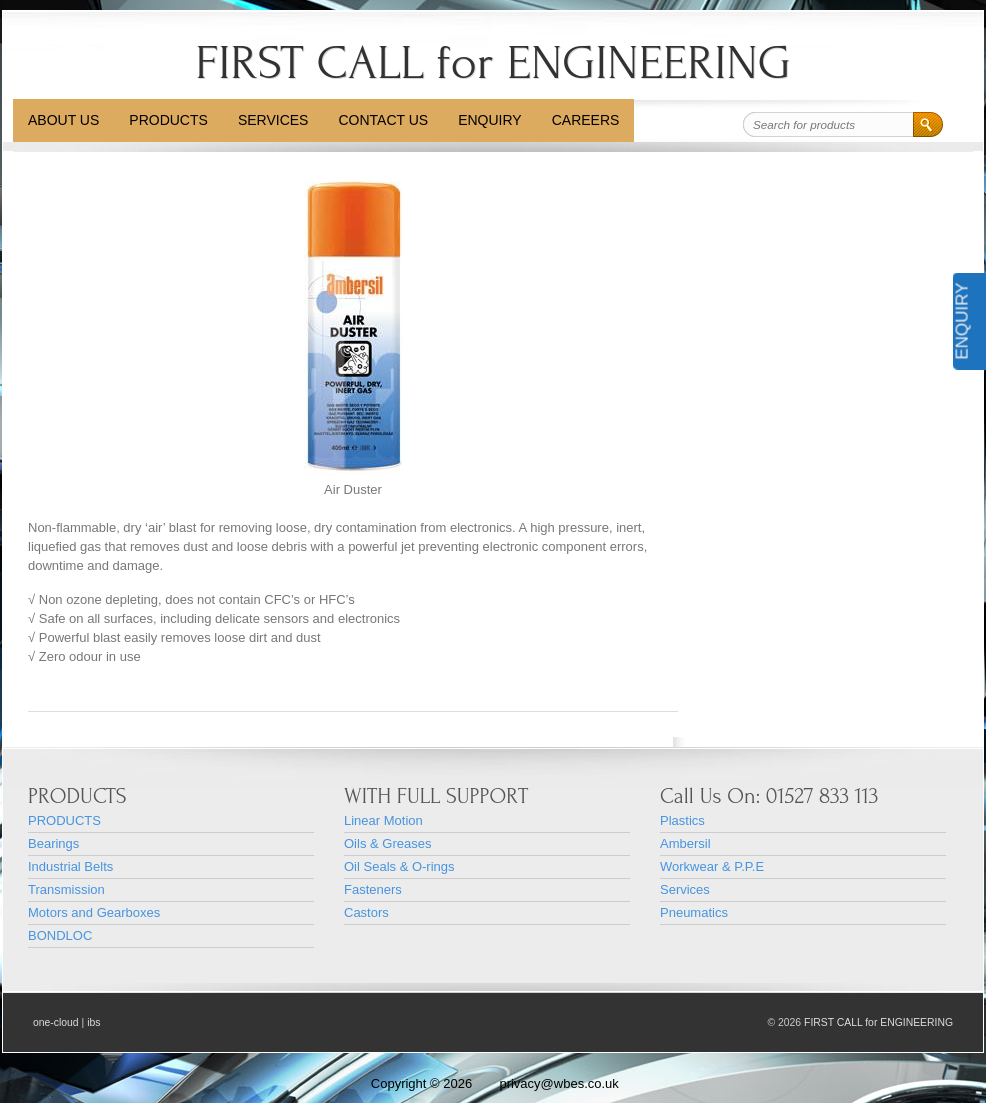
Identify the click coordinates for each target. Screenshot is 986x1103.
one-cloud (56, 1022)
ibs (93, 1022)
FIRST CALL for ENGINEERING (492, 62)
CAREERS (586, 120)
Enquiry (490, 120)
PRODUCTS (168, 120)
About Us (63, 120)
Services (273, 120)
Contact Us (383, 120)
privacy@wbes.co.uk (558, 1083)
